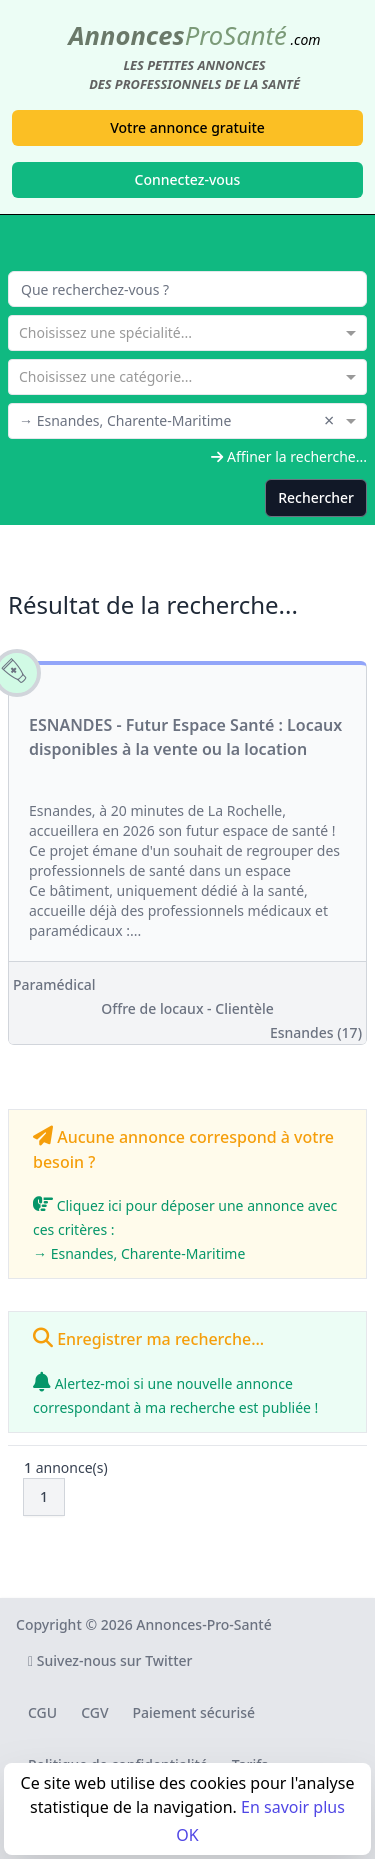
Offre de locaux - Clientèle (187, 1008)
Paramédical (54, 984)
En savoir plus (293, 1807)
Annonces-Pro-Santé (203, 1624)
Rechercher (316, 497)
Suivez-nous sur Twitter (110, 1660)
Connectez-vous (188, 179)
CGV (94, 1712)
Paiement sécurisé (194, 1712)
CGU (42, 1712)
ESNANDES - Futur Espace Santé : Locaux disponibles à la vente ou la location (185, 737)
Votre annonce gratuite (187, 127)
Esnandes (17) (316, 1032)
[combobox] (187, 331)
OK (187, 1835)
